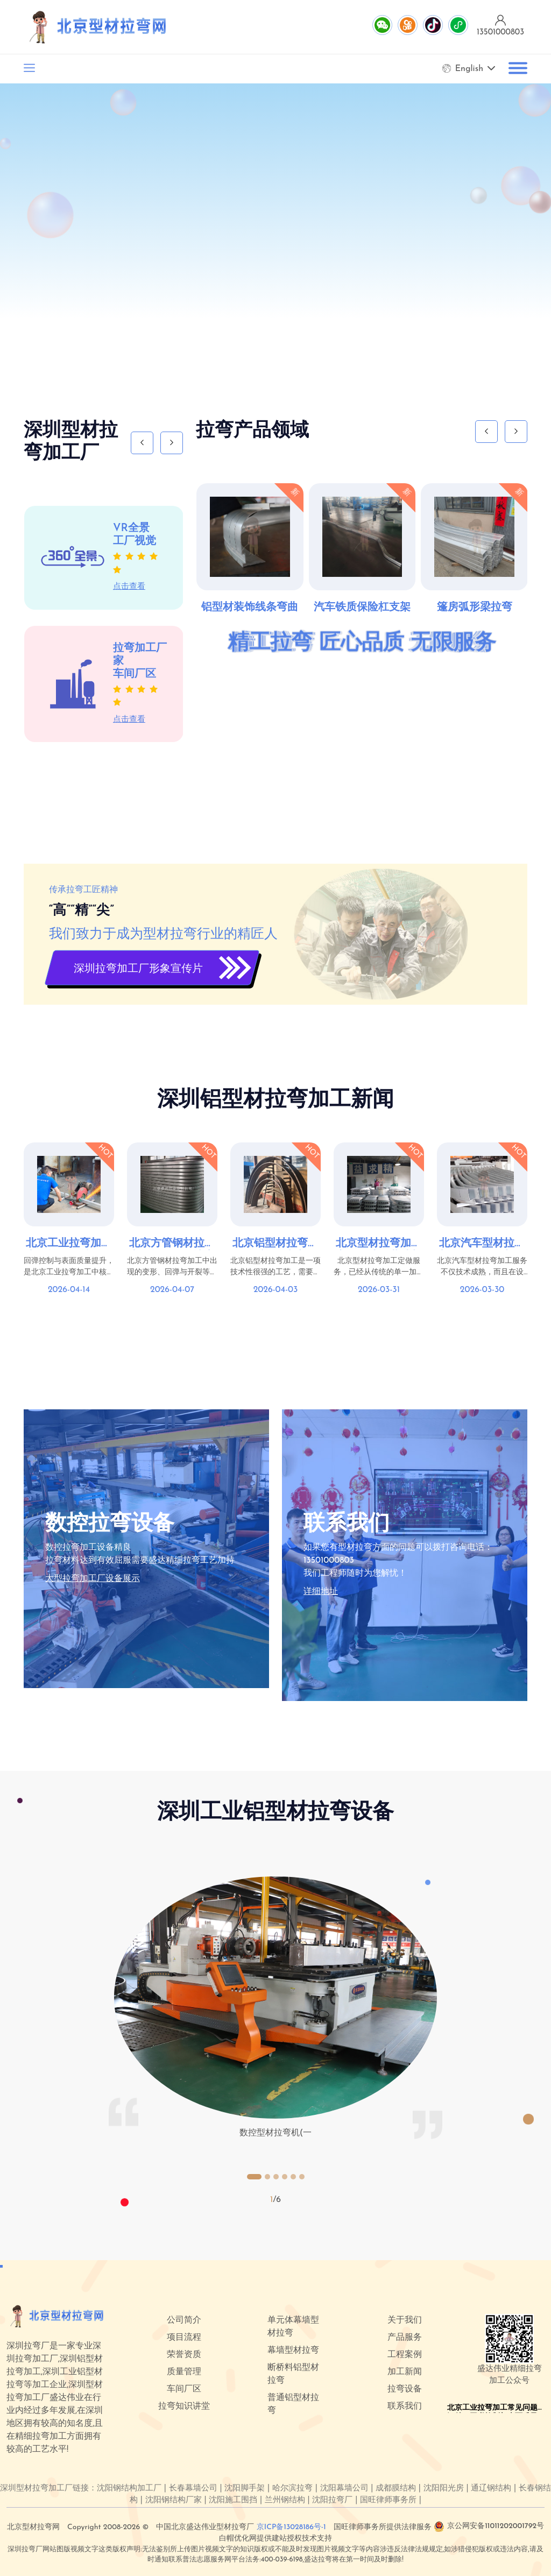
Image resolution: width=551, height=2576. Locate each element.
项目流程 (184, 2337)
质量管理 (184, 2372)
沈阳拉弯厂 (332, 2500)
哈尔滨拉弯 (292, 2489)
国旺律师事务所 (388, 2500)
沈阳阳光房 (443, 2489)
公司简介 (184, 2320)
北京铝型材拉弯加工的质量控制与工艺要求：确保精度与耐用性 (275, 1244)
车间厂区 (184, 2389)
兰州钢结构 (285, 2500)
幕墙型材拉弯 (293, 2350)
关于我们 (404, 2320)
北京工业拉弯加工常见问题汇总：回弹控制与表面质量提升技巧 (69, 1244)
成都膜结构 (396, 2489)
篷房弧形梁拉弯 (474, 607)
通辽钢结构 (491, 2489)
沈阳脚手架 (244, 2489)
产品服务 (404, 2337)
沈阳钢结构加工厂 (129, 2489)
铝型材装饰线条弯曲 (249, 607)
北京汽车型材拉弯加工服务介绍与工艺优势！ (482, 1244)
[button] (254, 2176)
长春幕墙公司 (193, 2489)
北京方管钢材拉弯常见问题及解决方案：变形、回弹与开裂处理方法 (172, 1244)
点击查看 (129, 587)
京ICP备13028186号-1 (291, 2527)
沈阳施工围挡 (233, 2500)
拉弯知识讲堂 (184, 2406)
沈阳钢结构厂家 (173, 2500)
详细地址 (320, 1591)
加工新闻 (404, 2372)
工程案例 (404, 2355)
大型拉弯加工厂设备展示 (92, 1579)
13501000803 (328, 1560)
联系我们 (404, 2406)
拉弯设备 (404, 2389)
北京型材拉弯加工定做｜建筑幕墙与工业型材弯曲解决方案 (379, 1244)
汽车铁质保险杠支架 (362, 607)
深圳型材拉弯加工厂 (36, 2489)
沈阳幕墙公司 (344, 2489)
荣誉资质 (184, 2355)
